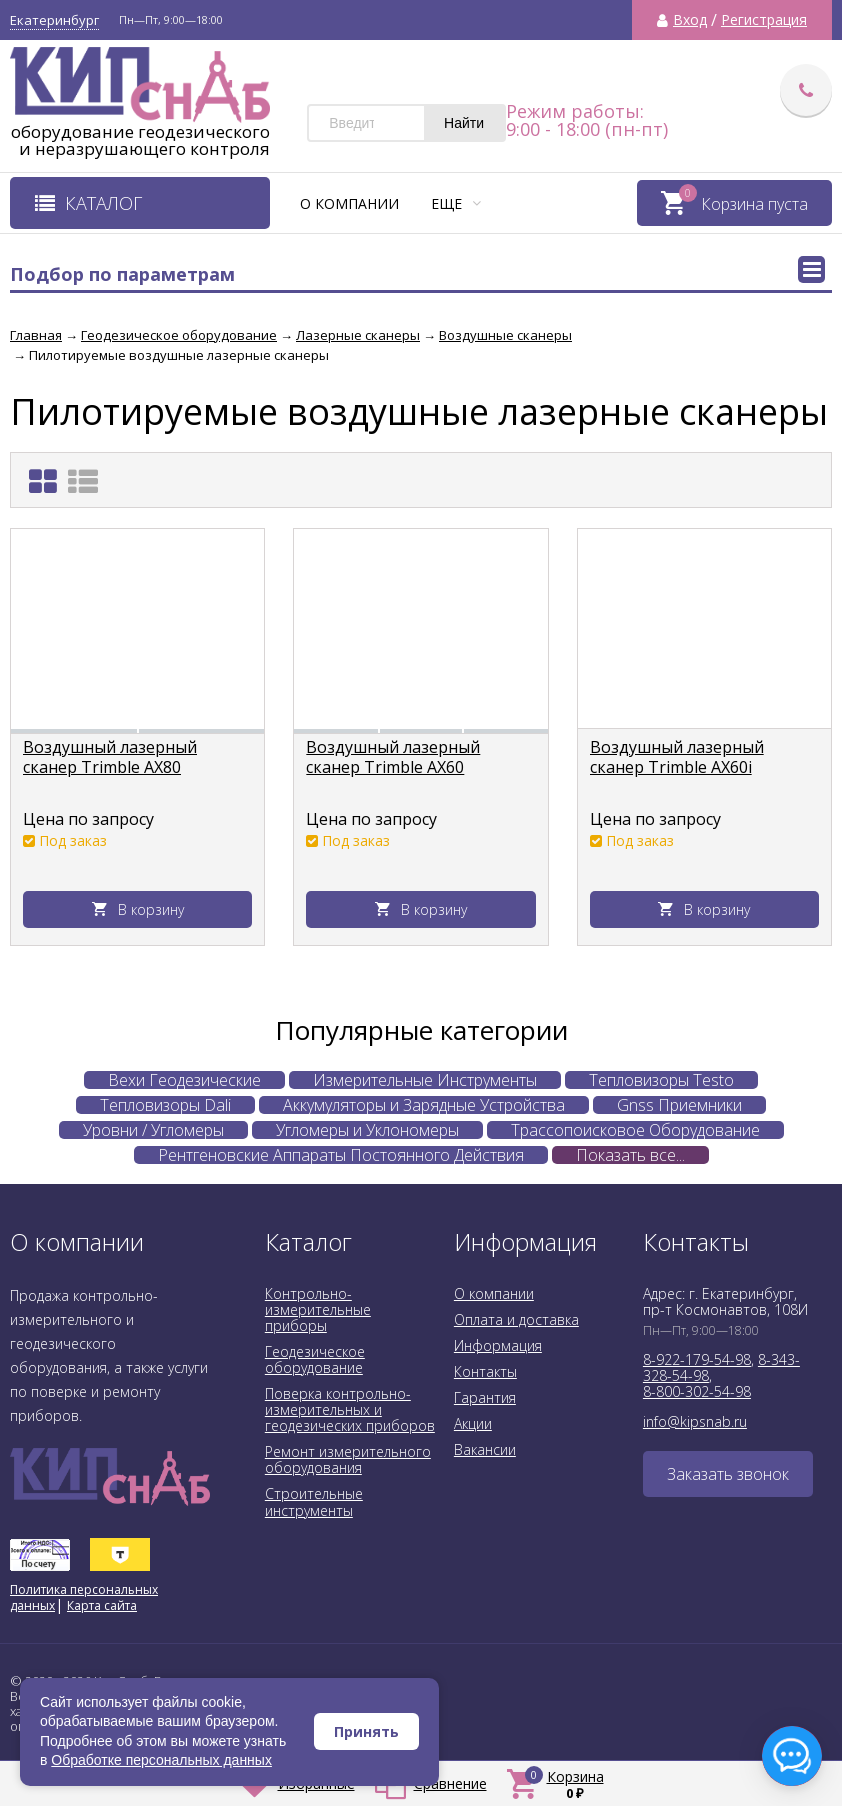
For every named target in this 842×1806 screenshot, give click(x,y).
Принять (366, 1731)
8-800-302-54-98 (697, 1391)
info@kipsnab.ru (695, 1421)
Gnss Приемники (679, 1105)
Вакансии (485, 1449)
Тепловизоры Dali (165, 1105)
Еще (456, 203)
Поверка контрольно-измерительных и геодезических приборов (350, 1409)
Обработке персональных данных (161, 1760)
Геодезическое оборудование (315, 1359)
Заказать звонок (728, 1474)
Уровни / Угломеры (153, 1130)
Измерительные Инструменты (425, 1080)
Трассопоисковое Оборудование (635, 1130)
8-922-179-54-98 (697, 1359)
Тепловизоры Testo (661, 1080)
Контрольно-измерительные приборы (318, 1309)
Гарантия (485, 1397)
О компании (349, 203)
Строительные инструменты (314, 1501)
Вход (690, 20)
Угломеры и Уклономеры (367, 1130)
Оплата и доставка (516, 1319)
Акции (473, 1423)
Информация (498, 1345)
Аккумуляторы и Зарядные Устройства (424, 1105)
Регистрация (764, 20)
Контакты (485, 1371)
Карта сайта (102, 1605)
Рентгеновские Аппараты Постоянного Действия (341, 1155)
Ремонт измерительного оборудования (348, 1459)
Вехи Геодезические (184, 1080)
